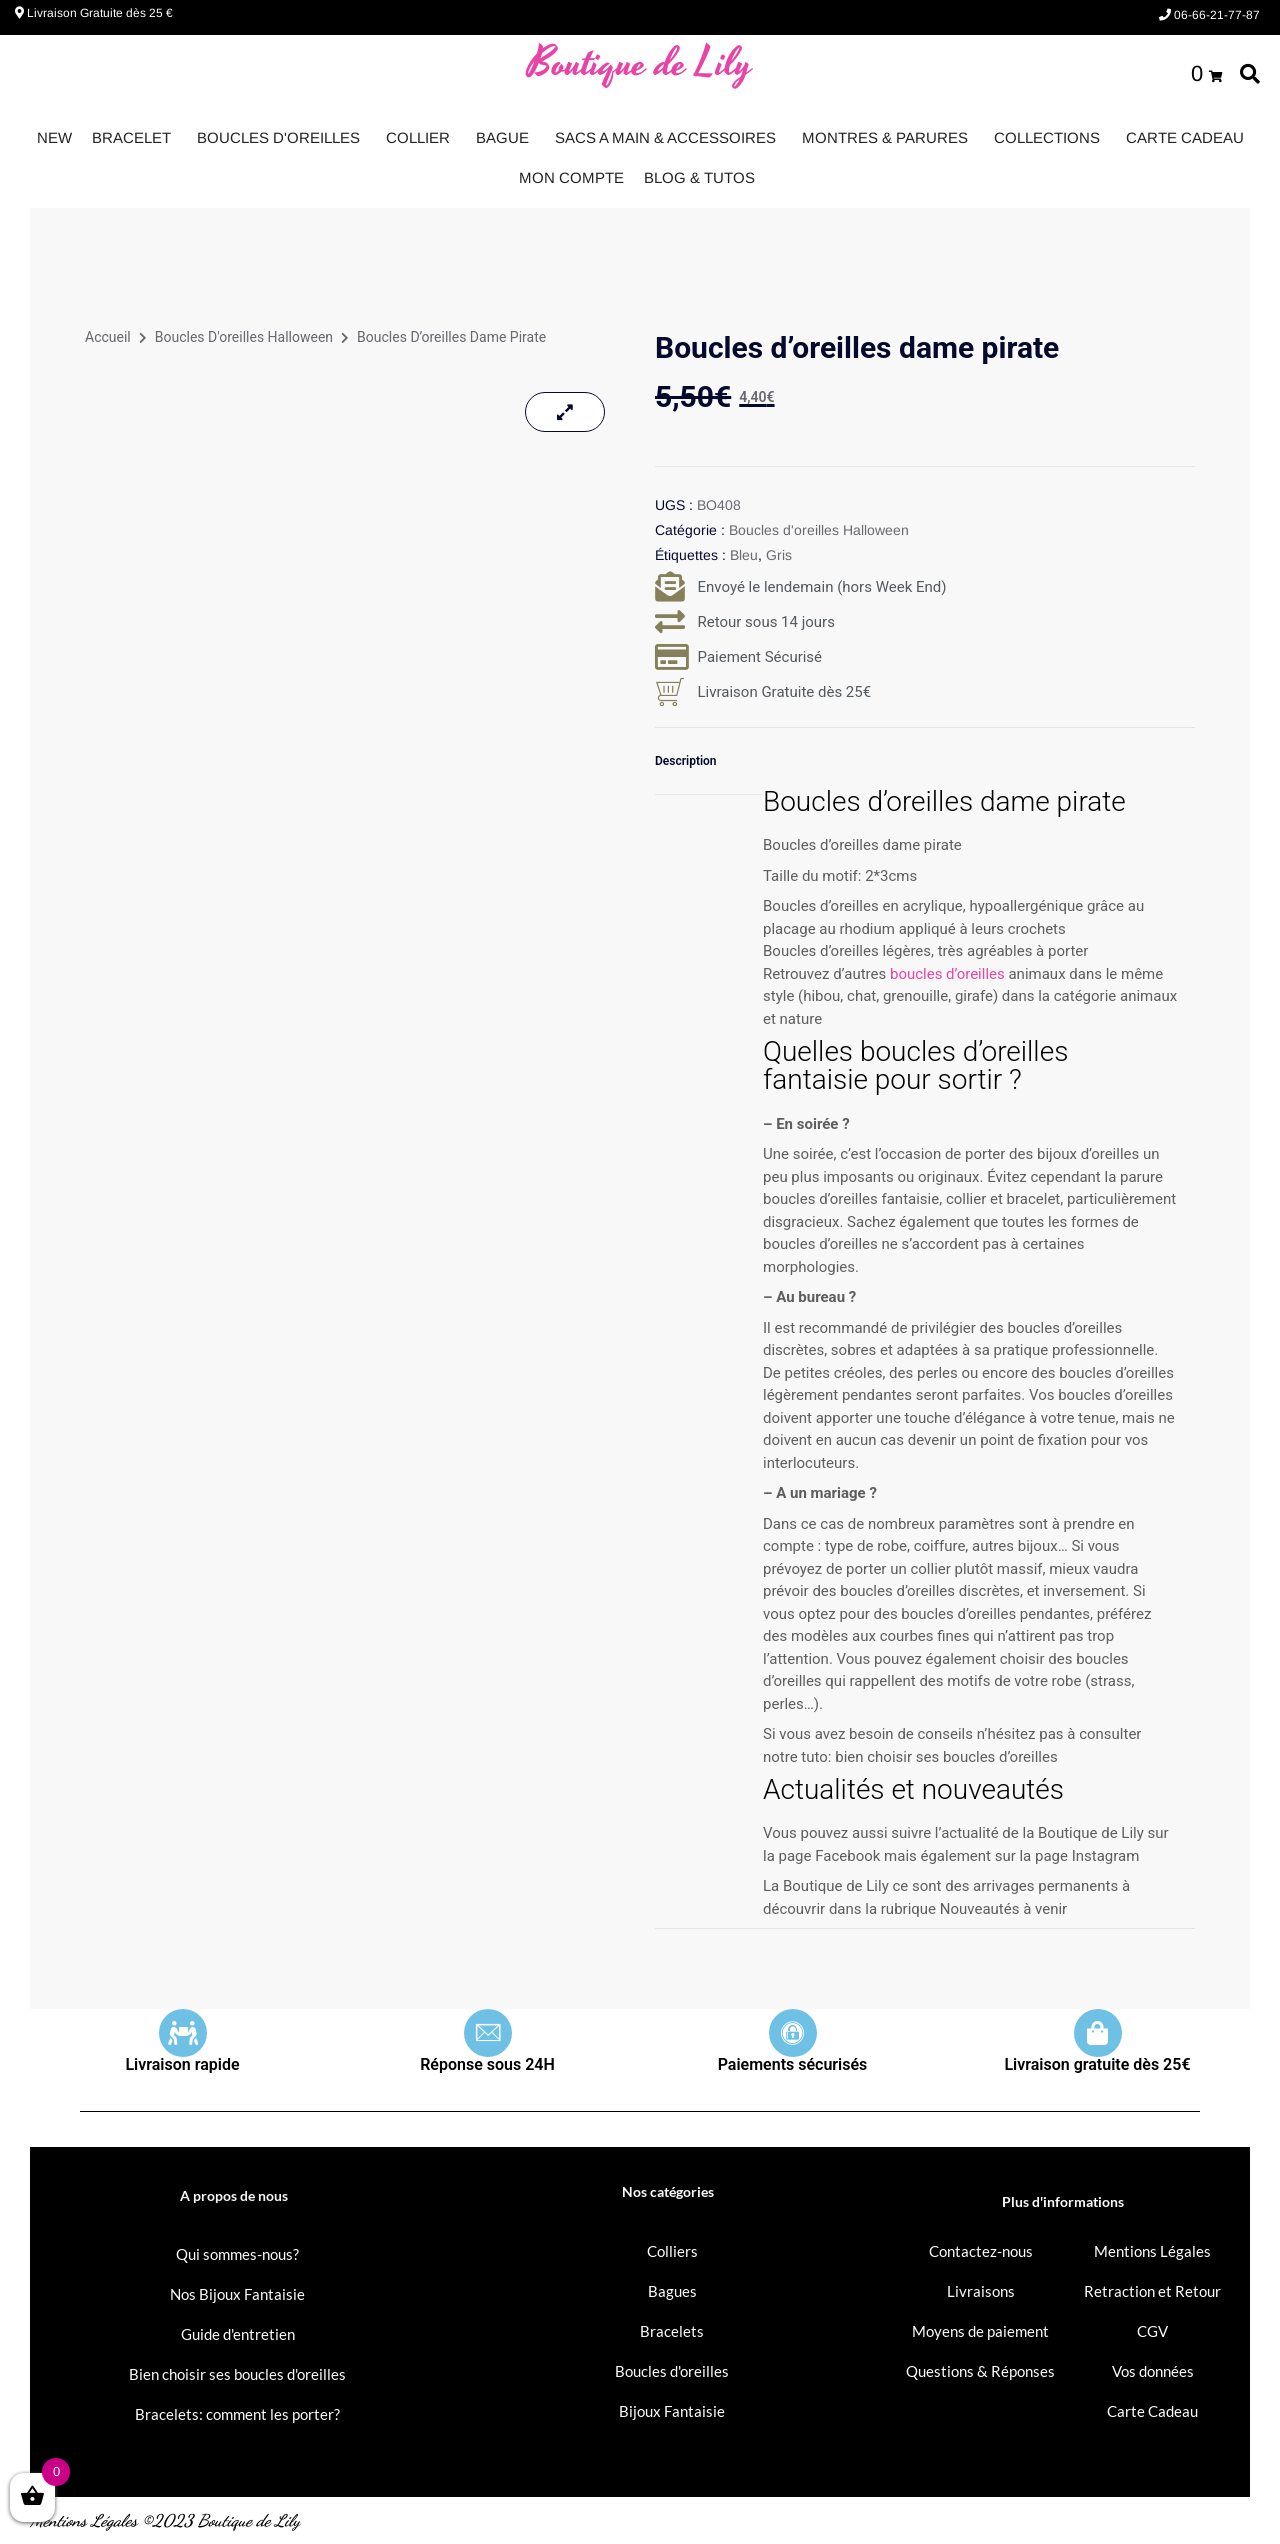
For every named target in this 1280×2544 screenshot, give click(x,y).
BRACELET (131, 137)
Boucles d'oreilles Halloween (244, 337)
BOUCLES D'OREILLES (278, 137)
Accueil (108, 337)
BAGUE (502, 137)
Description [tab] (686, 761)
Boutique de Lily (640, 64)
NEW (54, 137)
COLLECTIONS (1047, 137)
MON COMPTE (571, 177)
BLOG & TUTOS (699, 177)
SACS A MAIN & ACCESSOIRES (665, 137)
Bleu (744, 555)
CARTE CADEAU (1185, 137)
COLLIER (418, 137)
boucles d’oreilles (947, 974)
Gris (779, 555)
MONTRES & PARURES (885, 137)
